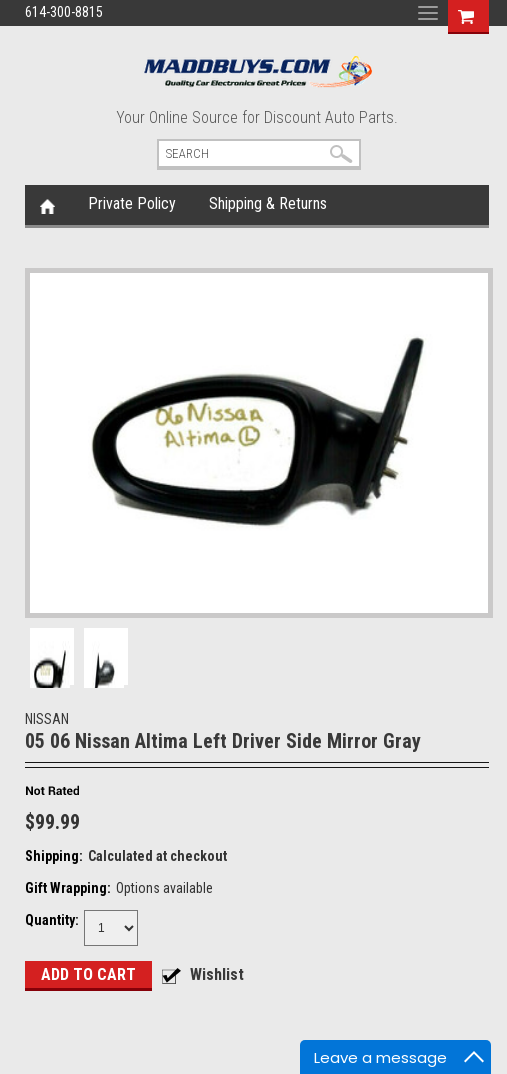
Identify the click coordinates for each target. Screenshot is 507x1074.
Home (47, 205)
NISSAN (47, 719)
